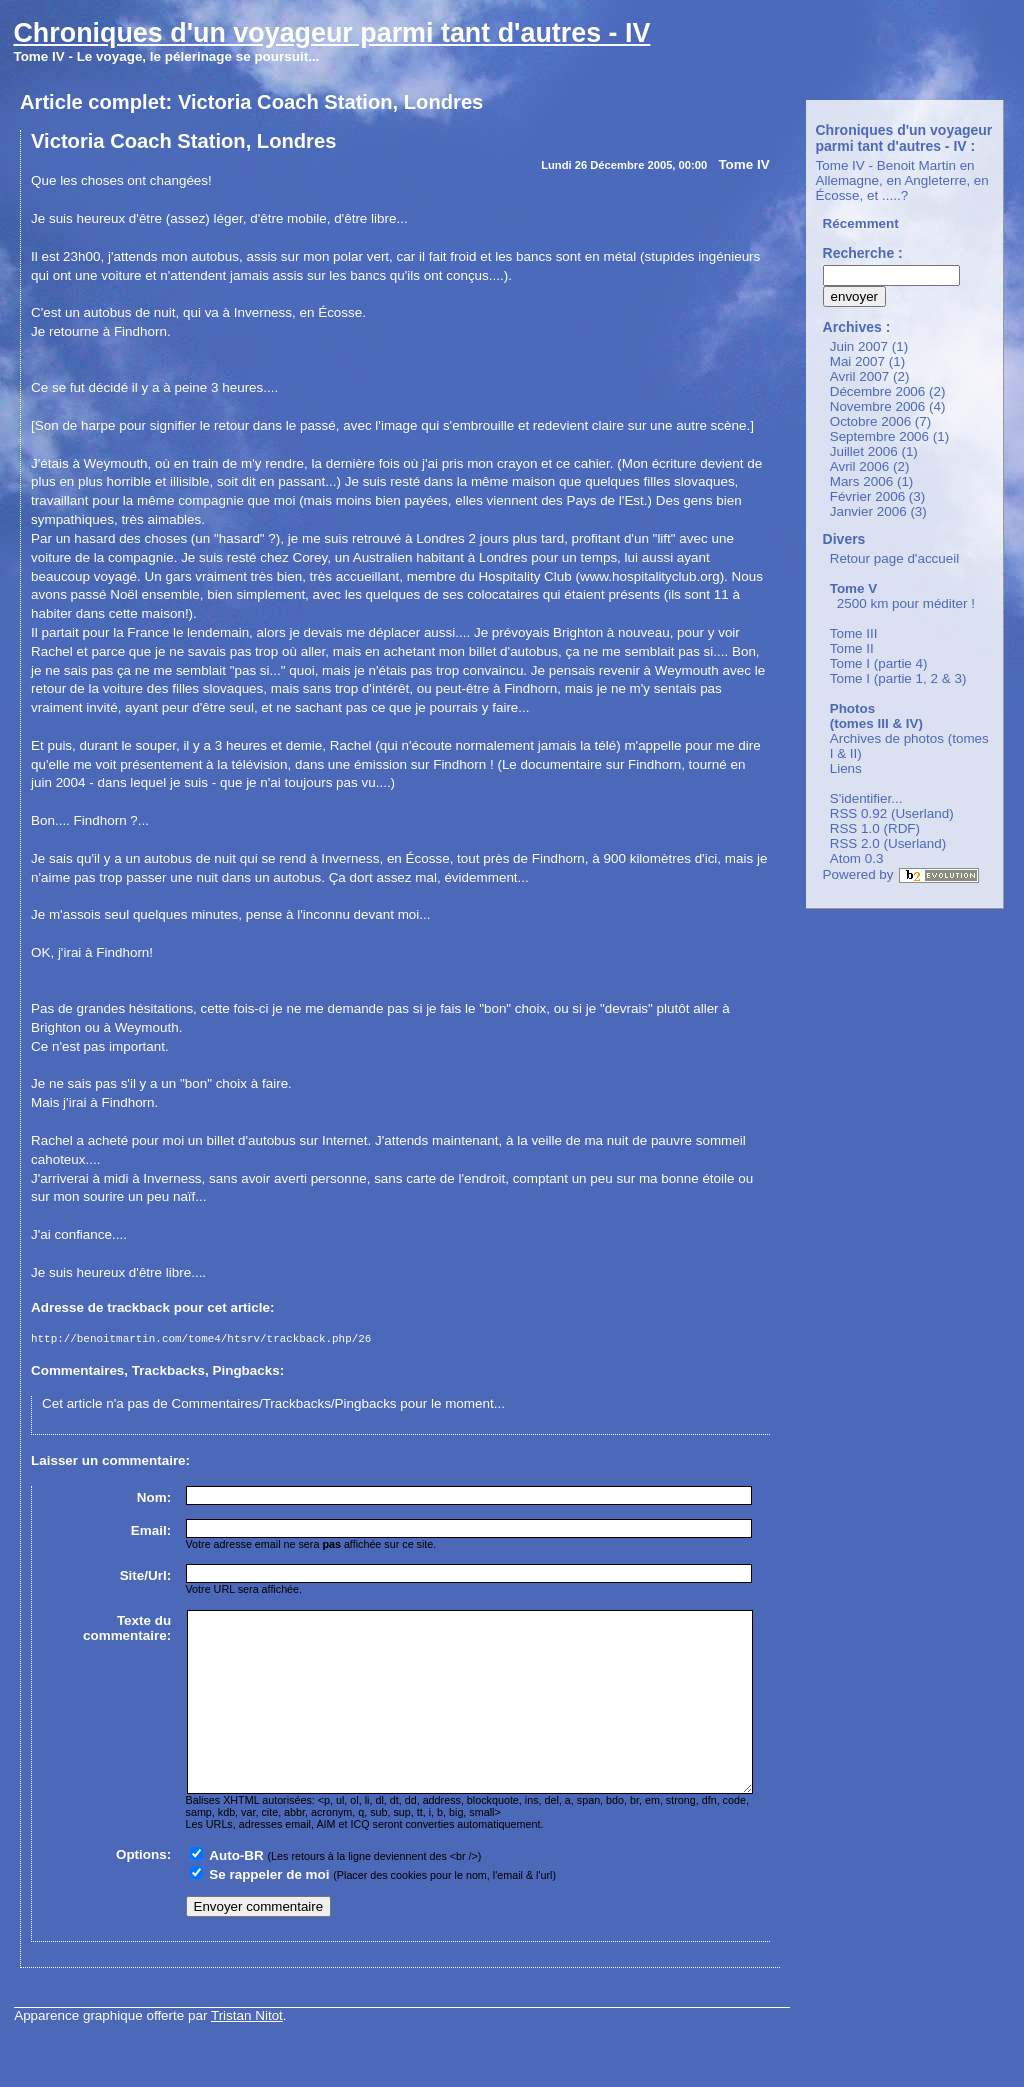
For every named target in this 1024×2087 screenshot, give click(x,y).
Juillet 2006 (864, 451)
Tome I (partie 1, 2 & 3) (898, 678)
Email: (151, 1533)
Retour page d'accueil (895, 558)
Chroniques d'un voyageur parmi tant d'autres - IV (331, 33)
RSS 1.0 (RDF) (875, 828)
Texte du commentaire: (127, 1631)
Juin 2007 (859, 346)
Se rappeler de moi (269, 1913)
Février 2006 (867, 496)
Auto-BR (236, 1894)
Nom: (154, 1500)
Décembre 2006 (878, 391)
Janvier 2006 (868, 511)
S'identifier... (866, 798)
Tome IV (743, 164)
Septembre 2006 (879, 436)
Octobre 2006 (870, 421)
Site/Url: (146, 1578)
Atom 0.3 (857, 858)
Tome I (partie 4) (879, 663)
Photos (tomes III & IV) (876, 716)
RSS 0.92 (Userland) (892, 813)
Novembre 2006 (878, 406)
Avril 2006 (860, 466)
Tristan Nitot (247, 2054)
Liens (846, 768)
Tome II (852, 648)
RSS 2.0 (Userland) (888, 843)
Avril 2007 (860, 376)
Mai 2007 (857, 361)
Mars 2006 (862, 481)
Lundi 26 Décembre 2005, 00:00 (624, 165)
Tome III (854, 633)
